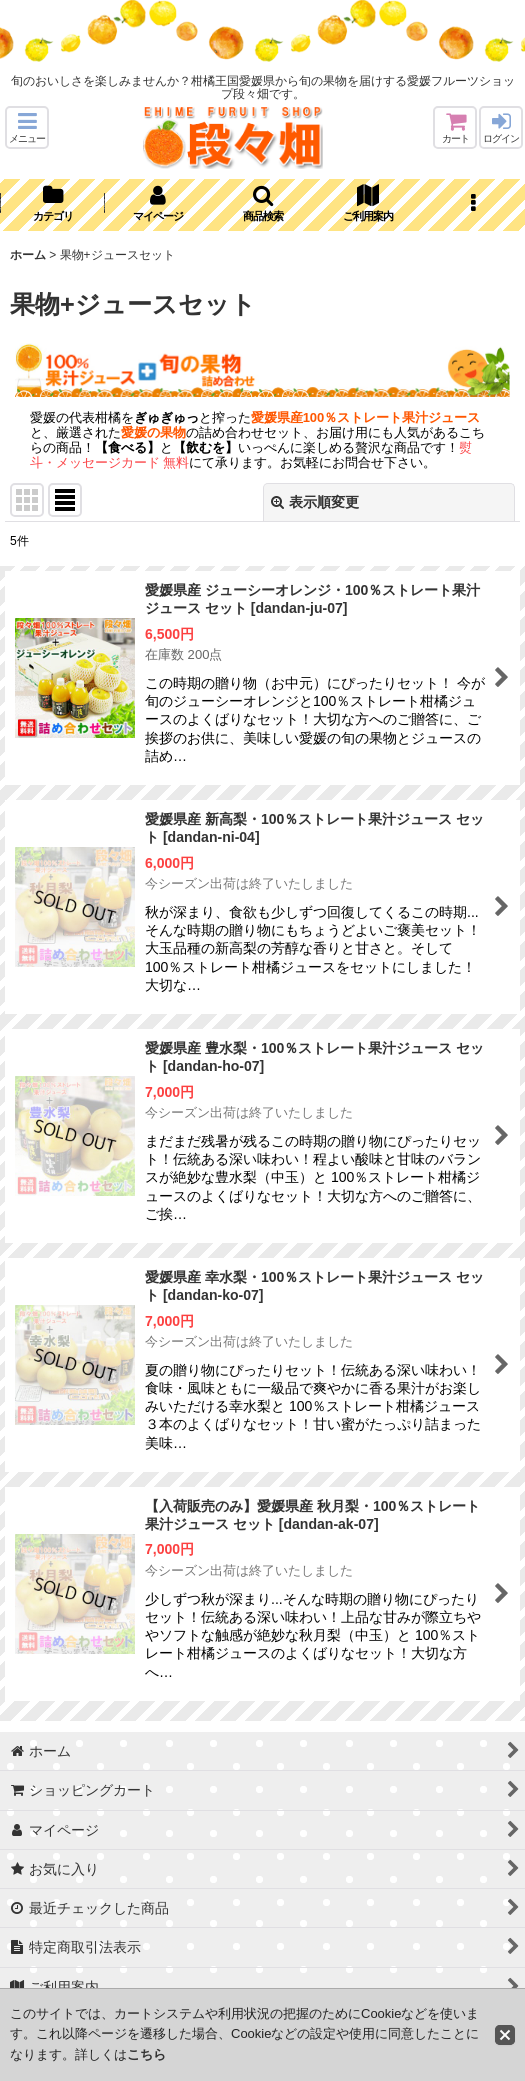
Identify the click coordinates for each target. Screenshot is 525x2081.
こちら (146, 2054)
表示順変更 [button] (315, 502)
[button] (27, 127)
